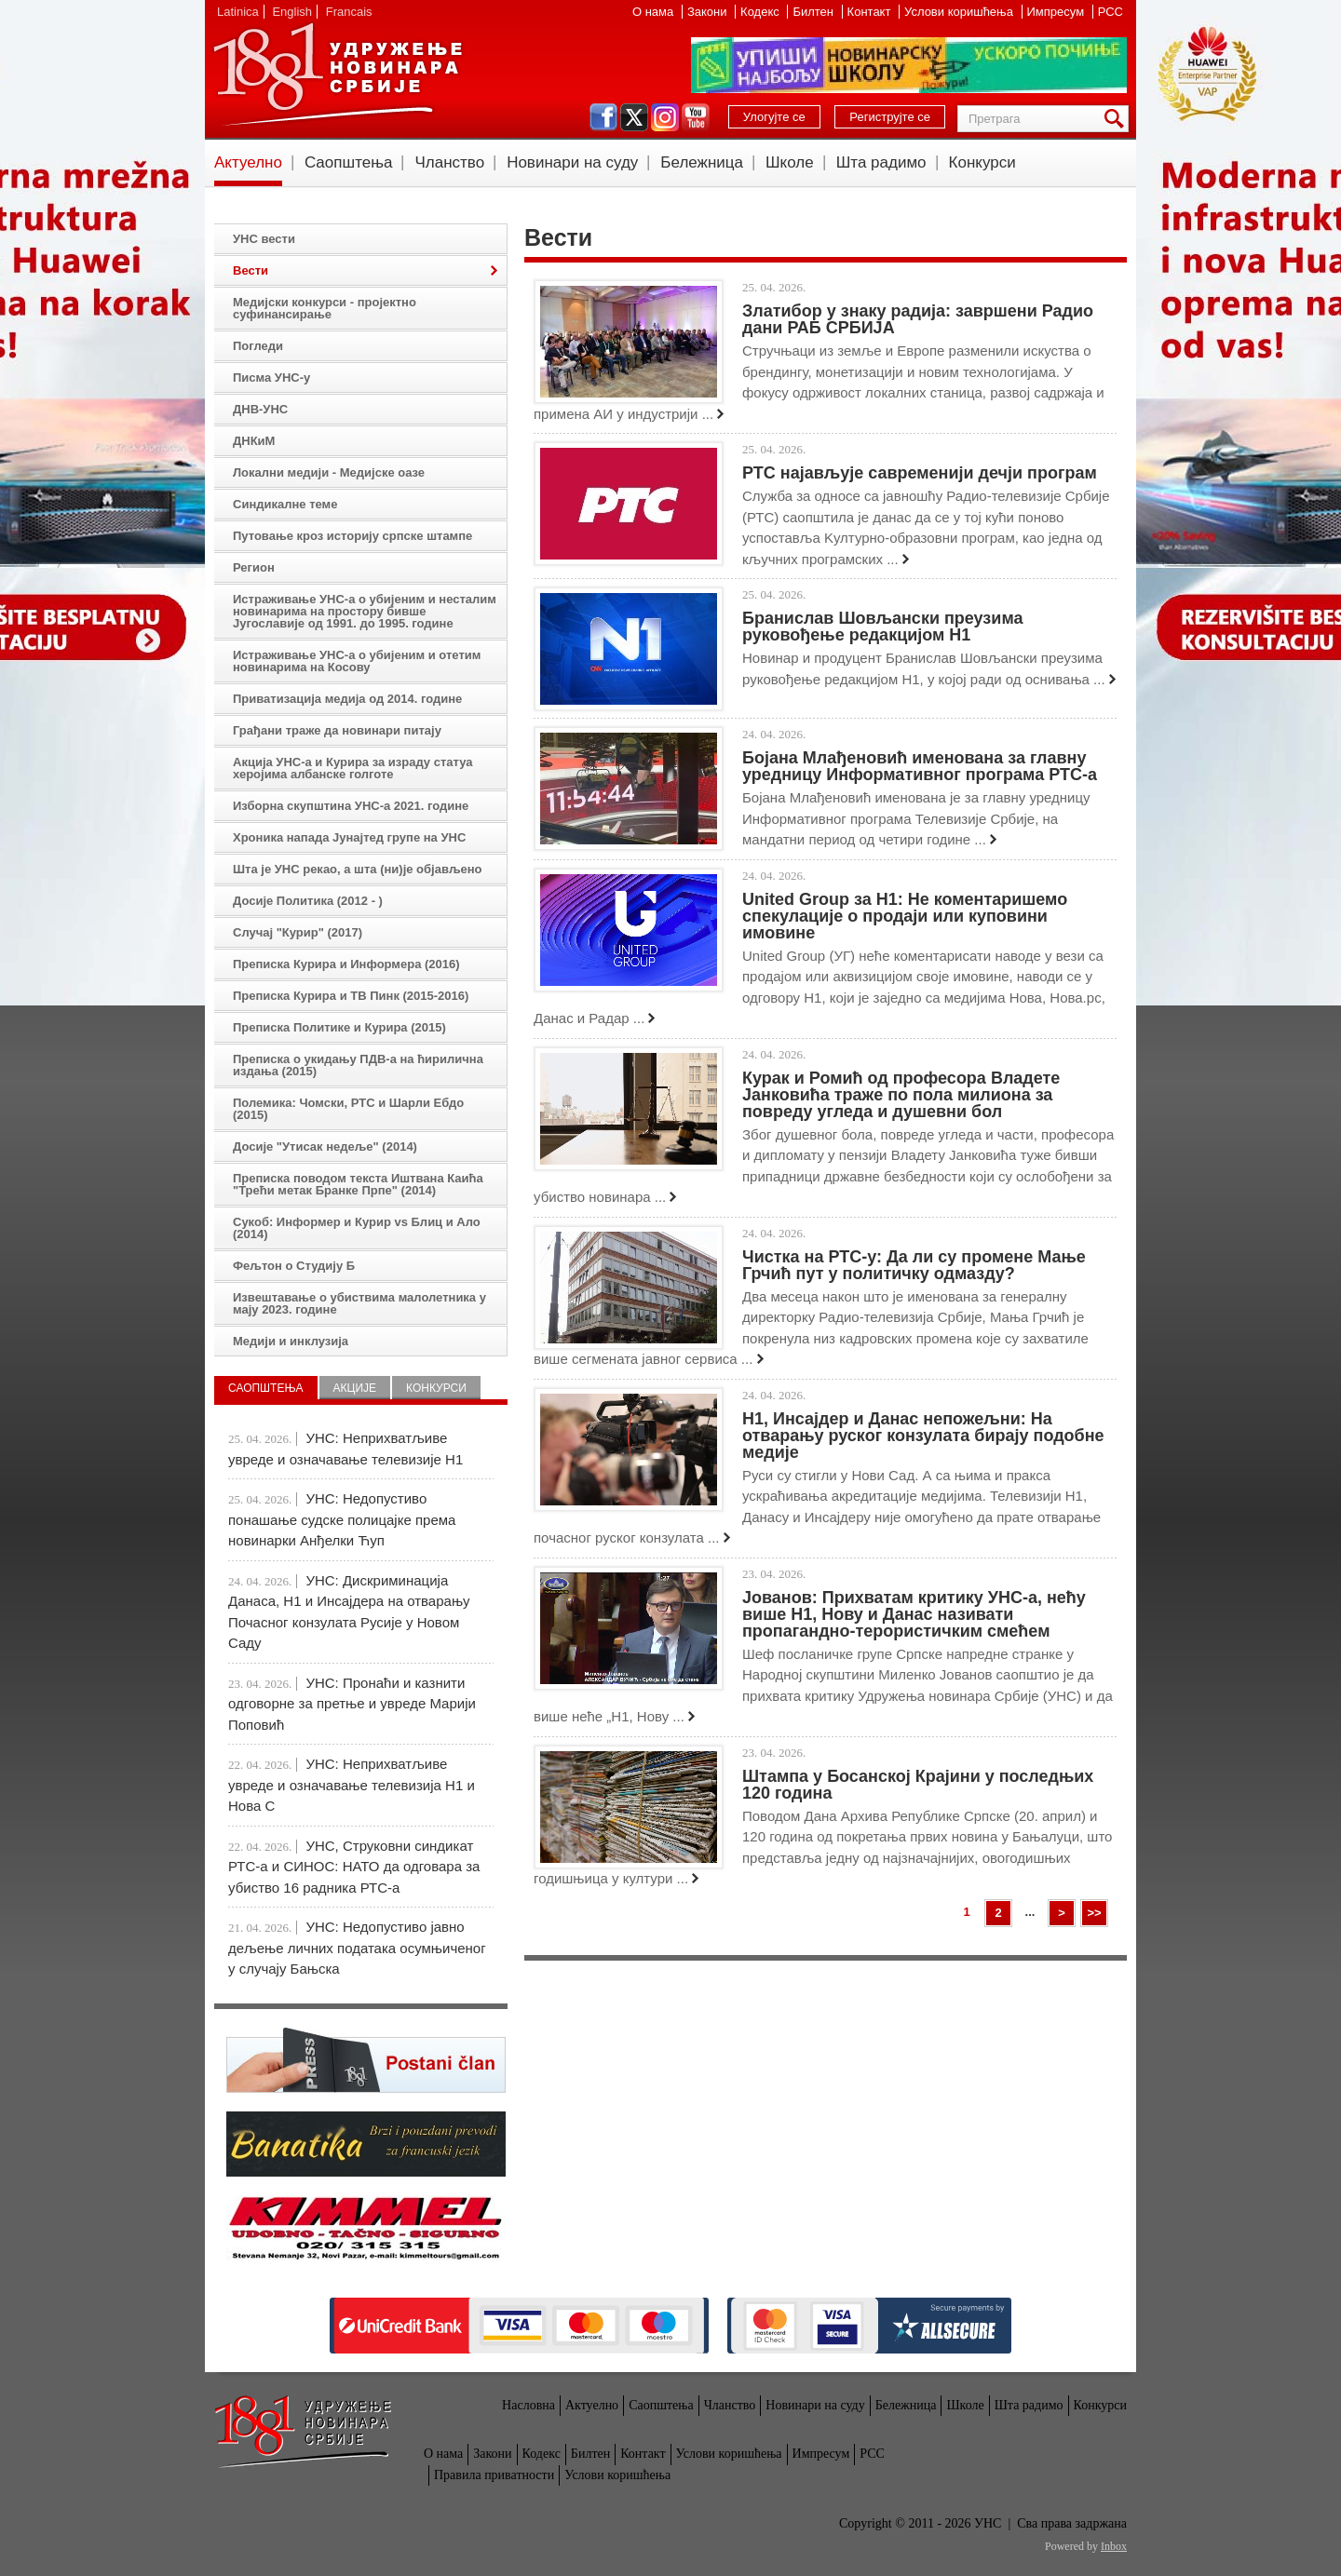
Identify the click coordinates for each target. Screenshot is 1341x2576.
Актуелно (248, 162)
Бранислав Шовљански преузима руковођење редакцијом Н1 (882, 626)
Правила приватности (494, 2475)
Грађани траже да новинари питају (337, 730)
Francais (349, 12)
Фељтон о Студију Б (294, 1266)
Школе (789, 162)
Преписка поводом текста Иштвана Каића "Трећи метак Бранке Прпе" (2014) (358, 1184)
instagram (665, 117)
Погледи (258, 346)
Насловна (528, 2405)
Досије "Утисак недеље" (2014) (325, 1146)
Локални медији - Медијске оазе (329, 472)
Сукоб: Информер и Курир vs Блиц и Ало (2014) (357, 1228)
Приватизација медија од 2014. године (347, 699)
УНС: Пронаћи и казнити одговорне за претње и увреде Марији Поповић (352, 1704)
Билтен (814, 12)
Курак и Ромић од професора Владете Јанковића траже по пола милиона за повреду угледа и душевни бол (901, 1095)
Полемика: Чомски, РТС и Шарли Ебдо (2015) (348, 1109)
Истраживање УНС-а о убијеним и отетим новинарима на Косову (357, 661)
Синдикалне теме (285, 504)
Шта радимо (881, 162)
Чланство (449, 162)
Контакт (870, 12)
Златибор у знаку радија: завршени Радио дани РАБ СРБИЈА (917, 319)
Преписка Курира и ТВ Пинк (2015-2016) (350, 996)
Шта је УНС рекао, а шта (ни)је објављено (357, 869)
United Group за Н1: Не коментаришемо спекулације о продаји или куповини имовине (904, 916)
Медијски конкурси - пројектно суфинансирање (324, 308)
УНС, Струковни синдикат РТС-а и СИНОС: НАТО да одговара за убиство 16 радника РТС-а (354, 1866)
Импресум (1057, 12)
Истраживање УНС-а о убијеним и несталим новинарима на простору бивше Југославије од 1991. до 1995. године (364, 611)
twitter (634, 117)
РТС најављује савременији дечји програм (919, 473)
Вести (250, 270)
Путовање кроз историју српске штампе (352, 536)
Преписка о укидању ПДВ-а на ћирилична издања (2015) (358, 1065)
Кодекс (761, 12)
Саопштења (349, 162)
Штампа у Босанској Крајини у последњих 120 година (917, 1784)
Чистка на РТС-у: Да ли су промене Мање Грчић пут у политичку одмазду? (914, 1265)
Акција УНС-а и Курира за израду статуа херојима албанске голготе (353, 768)
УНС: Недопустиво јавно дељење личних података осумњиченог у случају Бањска (357, 1947)
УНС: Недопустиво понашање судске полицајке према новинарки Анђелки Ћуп (341, 1519)
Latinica (238, 12)
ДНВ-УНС (260, 409)
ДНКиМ (254, 441)
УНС (337, 74)
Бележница (701, 162)
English (292, 12)
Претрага (1117, 118)
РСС (1110, 12)
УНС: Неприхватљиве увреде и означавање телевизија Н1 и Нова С (351, 1785)
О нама (654, 12)
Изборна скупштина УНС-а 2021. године (350, 806)
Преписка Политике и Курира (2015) (339, 1027)
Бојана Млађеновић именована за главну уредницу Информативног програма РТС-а (919, 766)
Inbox (1114, 2546)
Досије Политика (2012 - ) (308, 901)
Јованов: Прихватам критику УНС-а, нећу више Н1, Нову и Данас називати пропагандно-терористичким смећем (914, 1614)
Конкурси (982, 162)
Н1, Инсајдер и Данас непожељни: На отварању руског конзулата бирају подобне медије (923, 1435)
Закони (708, 12)
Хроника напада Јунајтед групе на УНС (349, 837)
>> (1094, 1913)
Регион (254, 567)
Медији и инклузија (290, 1341)
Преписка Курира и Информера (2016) (346, 964)
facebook (603, 117)
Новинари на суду (572, 162)
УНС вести (264, 239)
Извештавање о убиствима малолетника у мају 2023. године (359, 1303)
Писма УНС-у (271, 377)
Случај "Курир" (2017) (297, 932)
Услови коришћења (960, 12)
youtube (696, 117)
